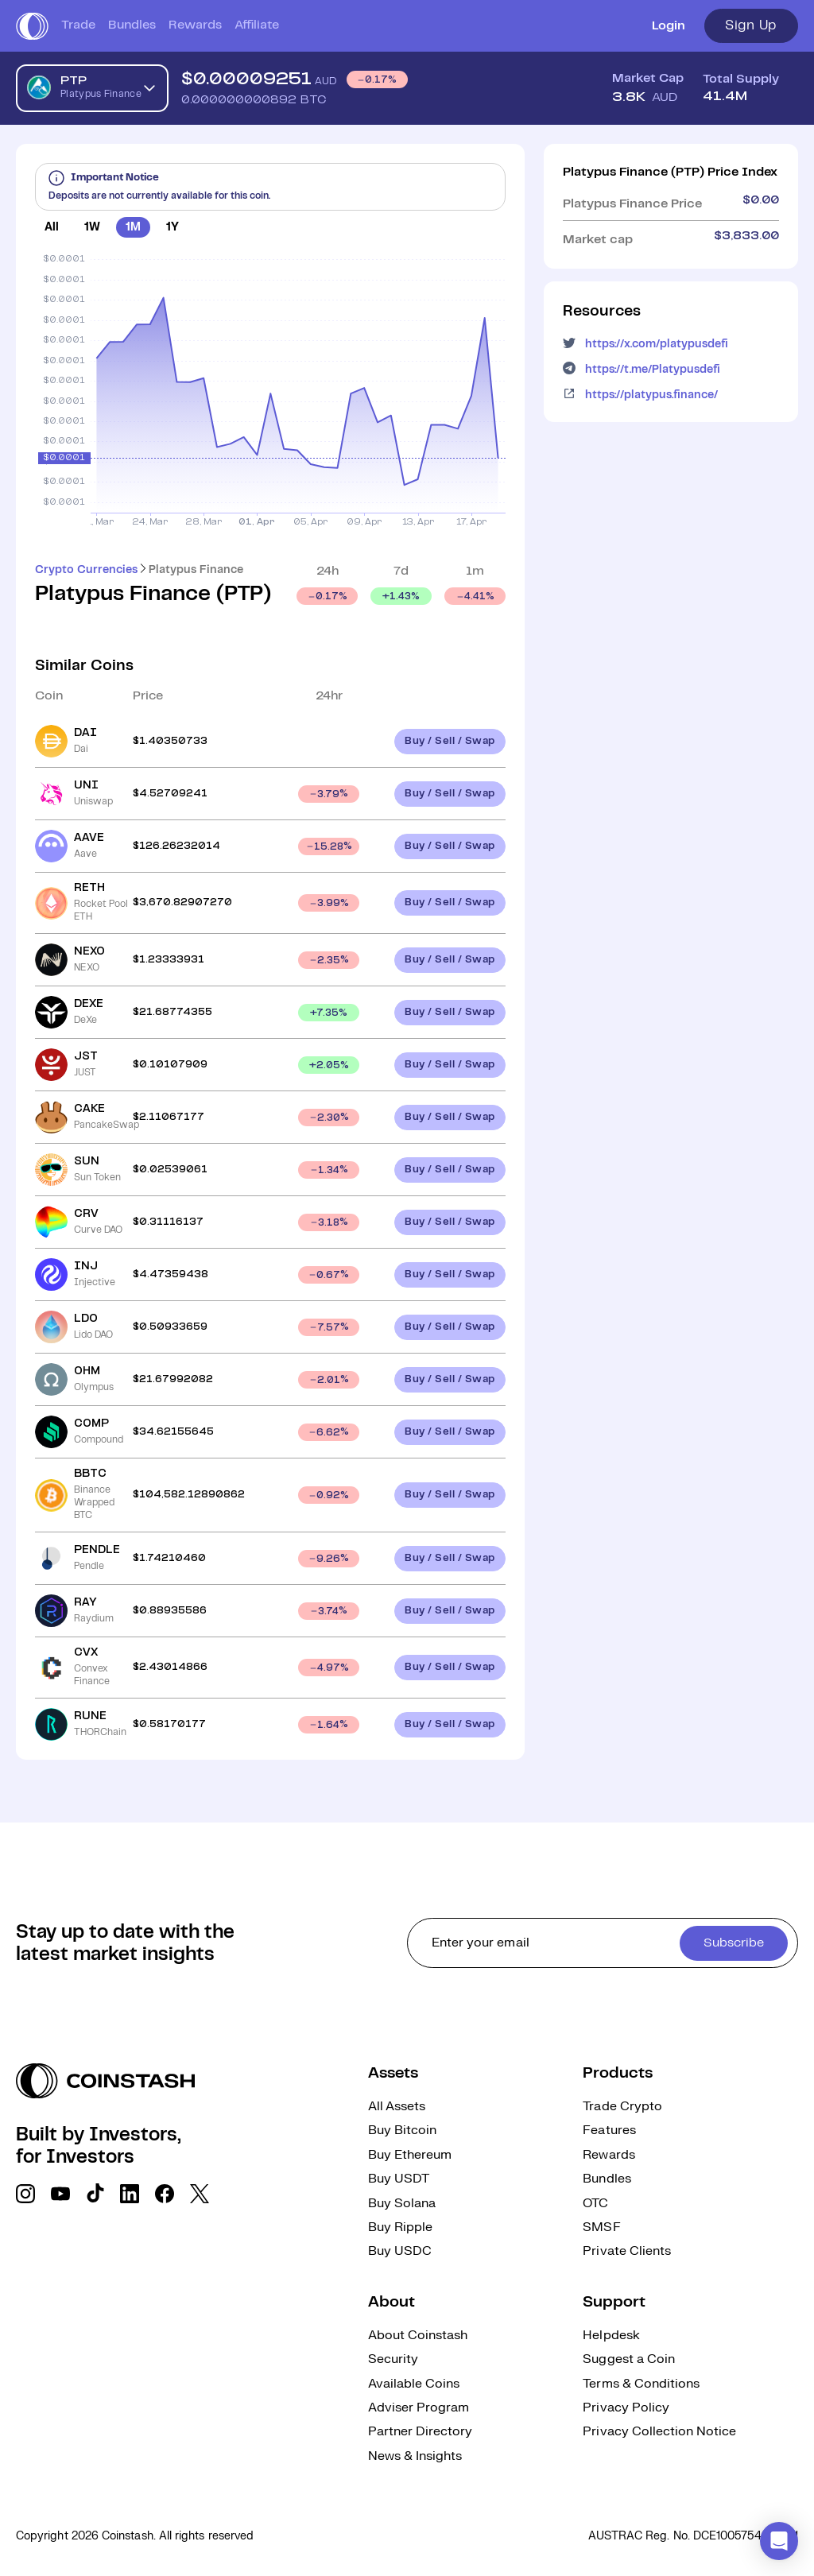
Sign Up (751, 25)
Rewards (195, 25)
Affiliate (257, 25)
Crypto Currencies (86, 569)
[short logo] (32, 26)
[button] (779, 2541)
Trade (78, 25)
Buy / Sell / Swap (450, 741)
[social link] (25, 2193)
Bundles (132, 25)
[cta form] (602, 1943)
